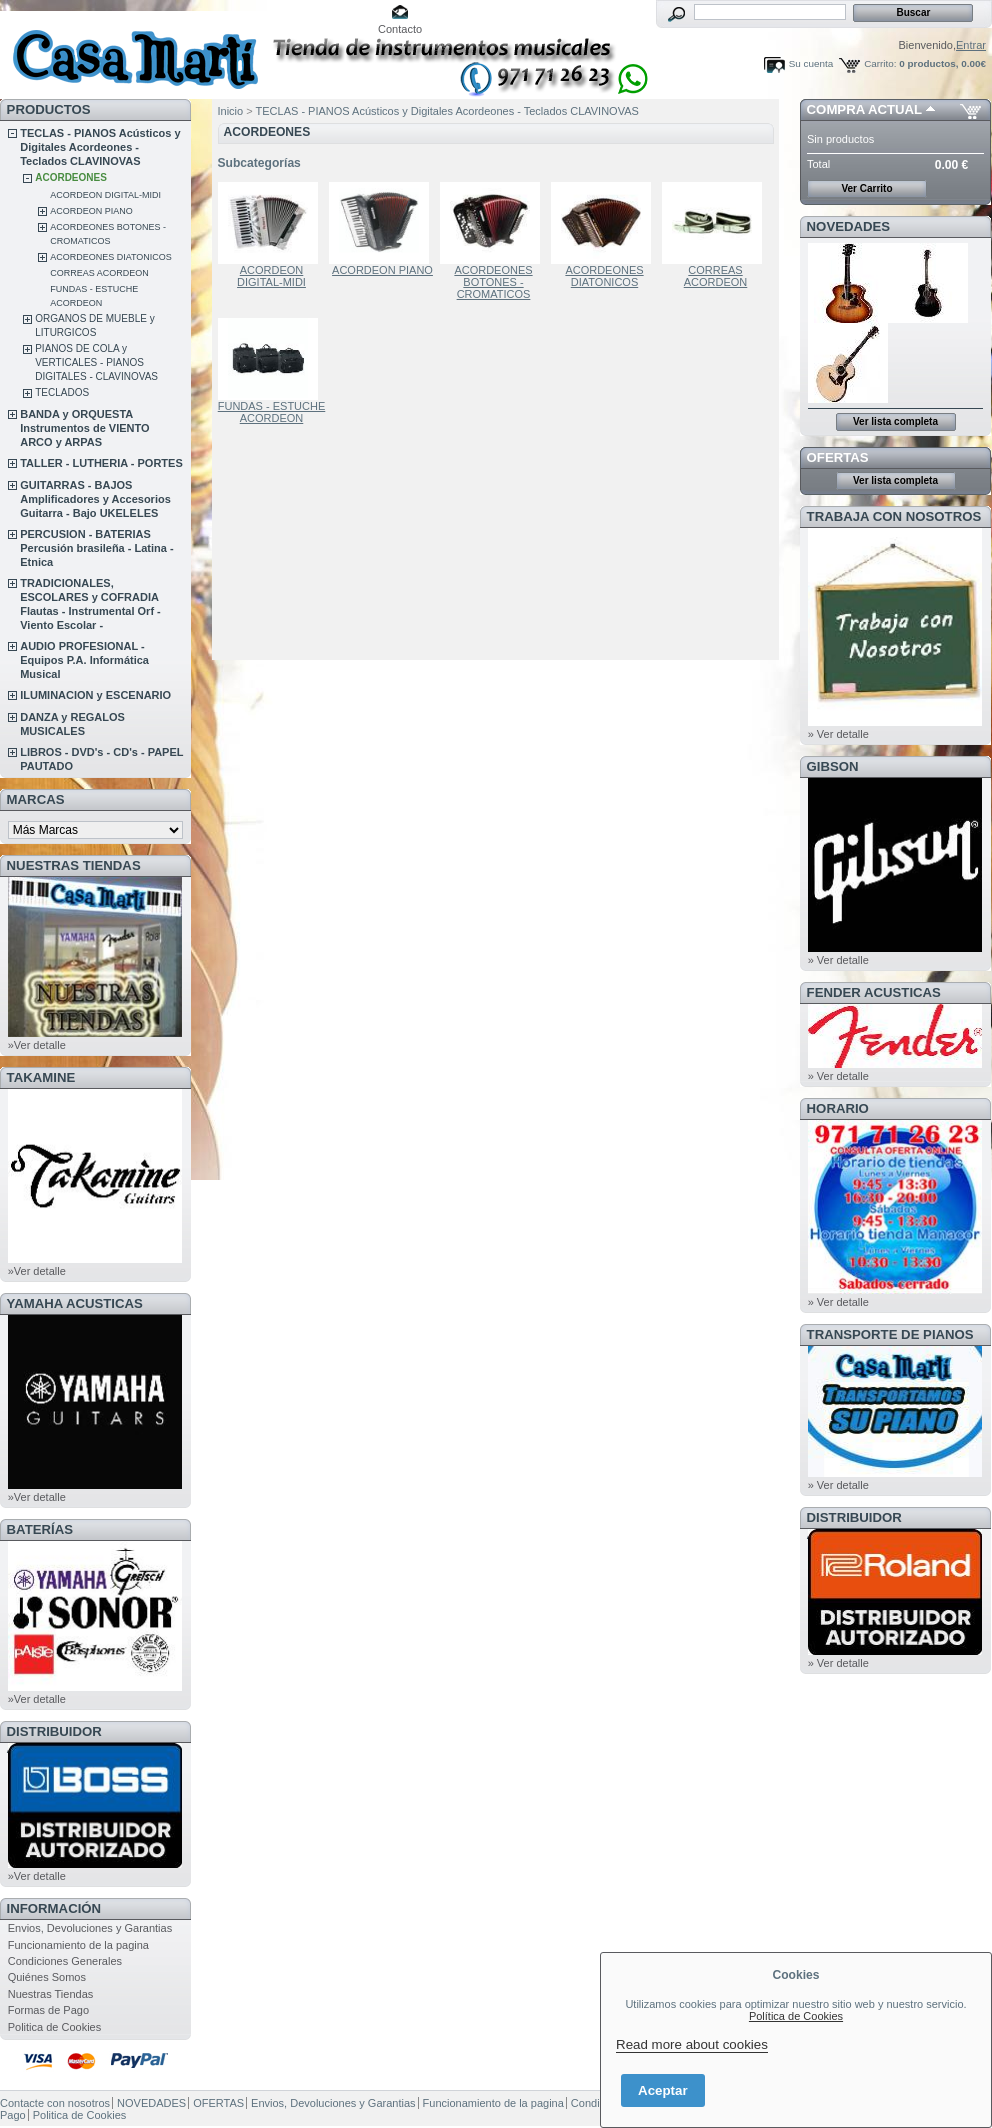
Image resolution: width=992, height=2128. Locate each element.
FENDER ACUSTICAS (874, 992)
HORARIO (838, 1108)
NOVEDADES (849, 226)
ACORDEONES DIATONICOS (111, 257)
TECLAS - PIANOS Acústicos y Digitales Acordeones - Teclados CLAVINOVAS (100, 147)
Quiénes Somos (47, 1977)
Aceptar (663, 2090)
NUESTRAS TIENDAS (74, 865)
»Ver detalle (37, 1045)
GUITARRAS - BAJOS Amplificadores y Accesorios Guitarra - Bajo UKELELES (95, 499)
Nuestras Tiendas (51, 1994)
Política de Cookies (796, 2016)
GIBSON (833, 766)
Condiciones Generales (65, 1961)
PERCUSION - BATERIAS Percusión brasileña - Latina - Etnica (96, 548)
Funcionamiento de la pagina (78, 1945)
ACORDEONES (71, 177)
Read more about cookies (692, 2044)
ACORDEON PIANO (91, 211)
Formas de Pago (48, 2010)
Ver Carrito (866, 188)
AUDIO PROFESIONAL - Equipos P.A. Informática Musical (84, 660)
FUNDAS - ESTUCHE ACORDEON (272, 412)
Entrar (971, 45)
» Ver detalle (838, 734)
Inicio (231, 111)
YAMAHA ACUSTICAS (75, 1303)
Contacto (400, 29)
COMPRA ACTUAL (864, 109)
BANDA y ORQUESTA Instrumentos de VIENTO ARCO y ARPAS (84, 428)
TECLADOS (62, 392)
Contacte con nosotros (55, 2103)
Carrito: (880, 63)
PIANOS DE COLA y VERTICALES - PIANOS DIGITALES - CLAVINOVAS (96, 362)
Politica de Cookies (55, 2027)
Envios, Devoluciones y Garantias (90, 1928)
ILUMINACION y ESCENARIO (95, 695)
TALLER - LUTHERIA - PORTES (101, 463)
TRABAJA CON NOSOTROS (894, 516)
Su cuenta (811, 63)
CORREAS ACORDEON (99, 273)
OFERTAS (838, 457)
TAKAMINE (41, 1077)
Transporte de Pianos (890, 1334)
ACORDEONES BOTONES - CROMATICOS (493, 282)
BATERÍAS (40, 1529)
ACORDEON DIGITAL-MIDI (105, 195)
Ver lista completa (895, 421)
